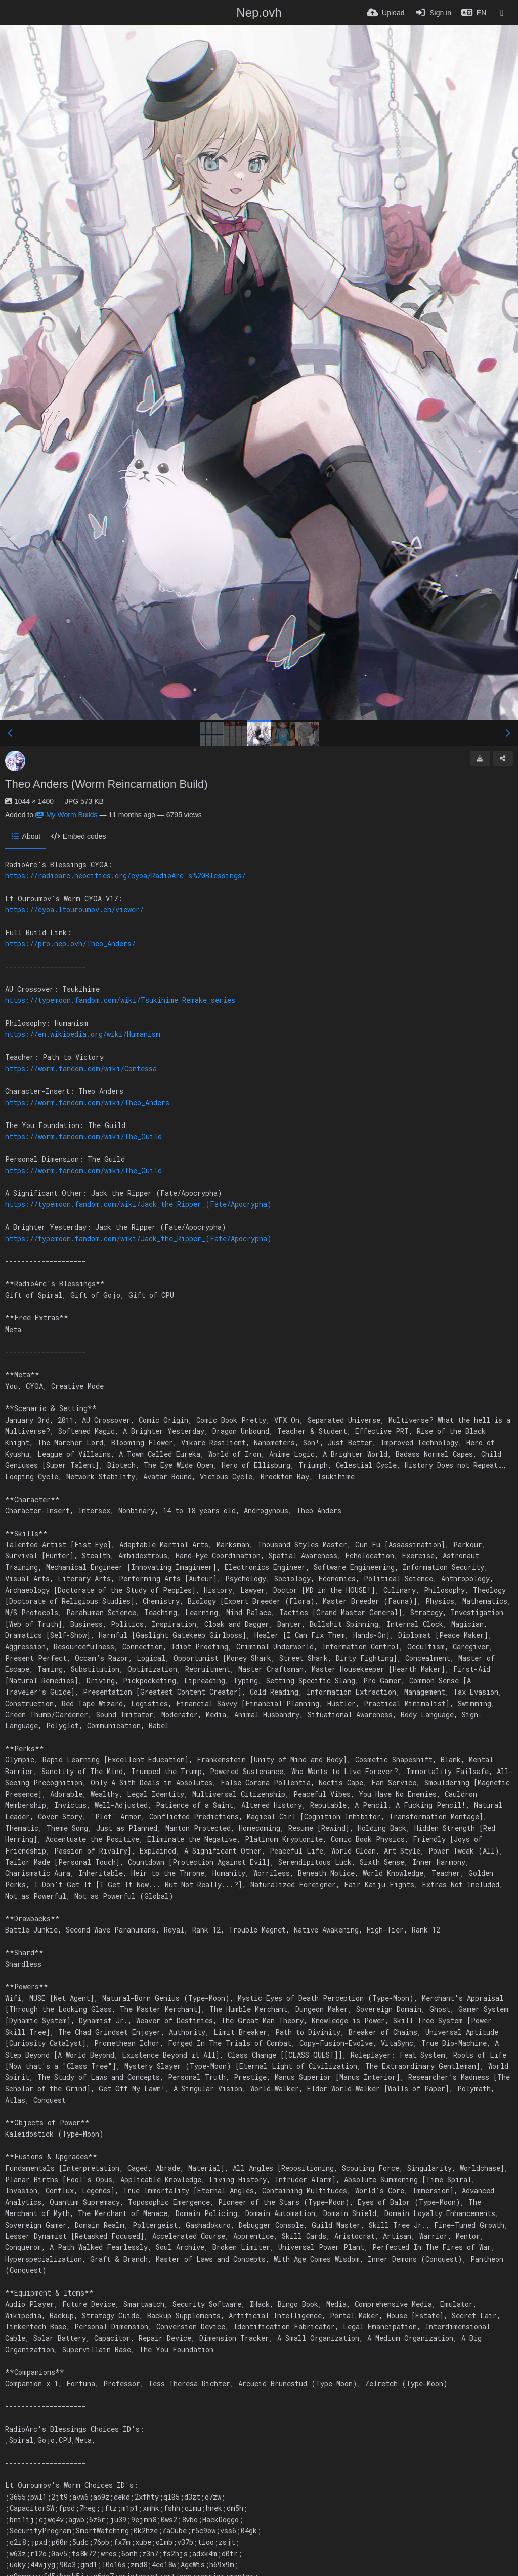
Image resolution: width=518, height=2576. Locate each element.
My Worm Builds (66, 815)
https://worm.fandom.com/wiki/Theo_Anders (87, 1102)
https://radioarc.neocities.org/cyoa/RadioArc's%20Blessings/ (125, 875)
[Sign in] (432, 12)
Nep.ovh (258, 12)
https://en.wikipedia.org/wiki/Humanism (82, 1034)
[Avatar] (15, 761)
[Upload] (385, 12)
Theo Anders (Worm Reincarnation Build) (106, 784)
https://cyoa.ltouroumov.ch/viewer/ (74, 909)
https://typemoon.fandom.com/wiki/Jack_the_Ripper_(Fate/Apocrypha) (138, 1204)
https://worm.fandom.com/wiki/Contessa (81, 1068)
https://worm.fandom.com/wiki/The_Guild (83, 1136)
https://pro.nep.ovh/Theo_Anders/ (70, 943)
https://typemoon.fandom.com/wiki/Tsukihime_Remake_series (120, 1000)
